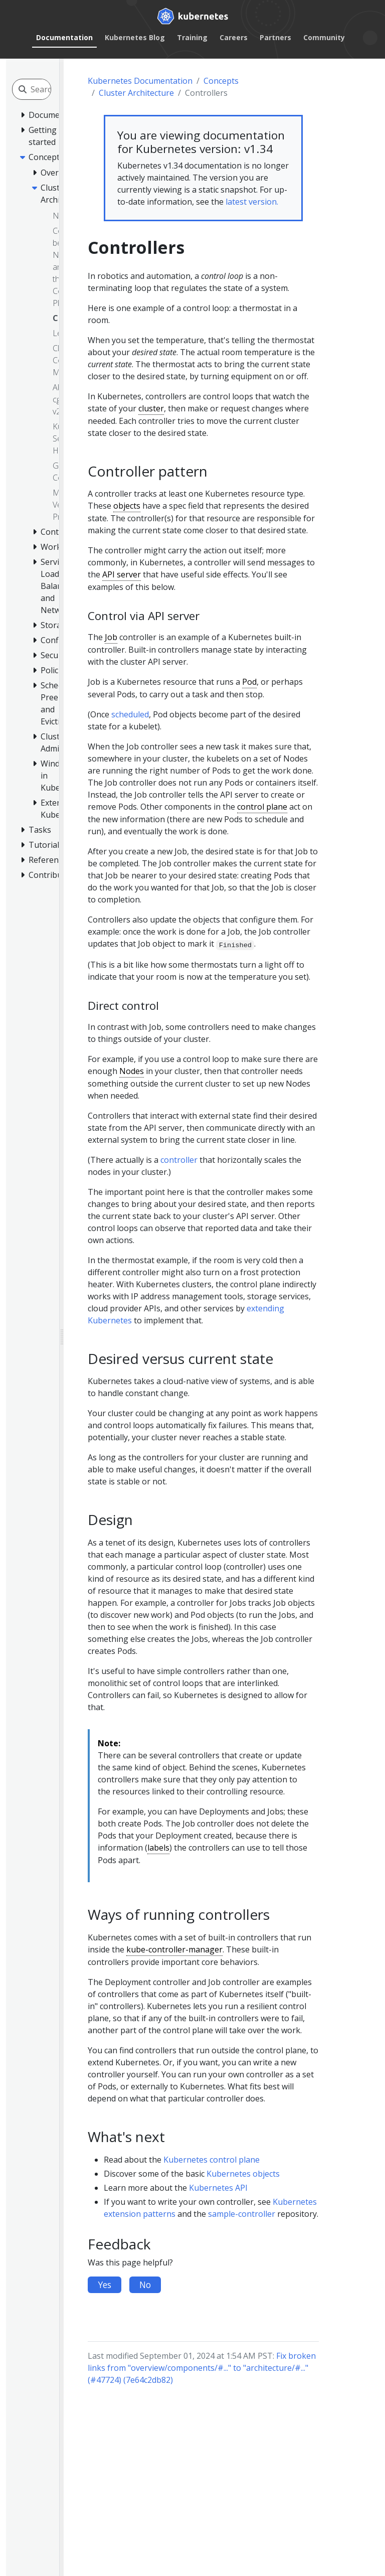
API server (121, 574)
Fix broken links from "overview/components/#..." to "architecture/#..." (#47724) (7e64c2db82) (202, 2367)
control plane (262, 806)
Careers (234, 37)
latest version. (252, 201)
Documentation (64, 37)
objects (126, 505)
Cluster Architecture (136, 92)
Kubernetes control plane (211, 2159)
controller (179, 1159)
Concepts (221, 80)
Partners (275, 37)
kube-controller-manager (174, 1949)
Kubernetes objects (243, 2173)
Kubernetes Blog (135, 37)
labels (158, 1847)
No (145, 2285)
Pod (249, 681)
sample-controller (241, 2213)
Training (192, 37)
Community (324, 37)
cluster (151, 408)
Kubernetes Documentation (140, 80)
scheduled (130, 714)
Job (111, 637)
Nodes (131, 1071)
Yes (104, 2285)
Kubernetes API (218, 2187)
